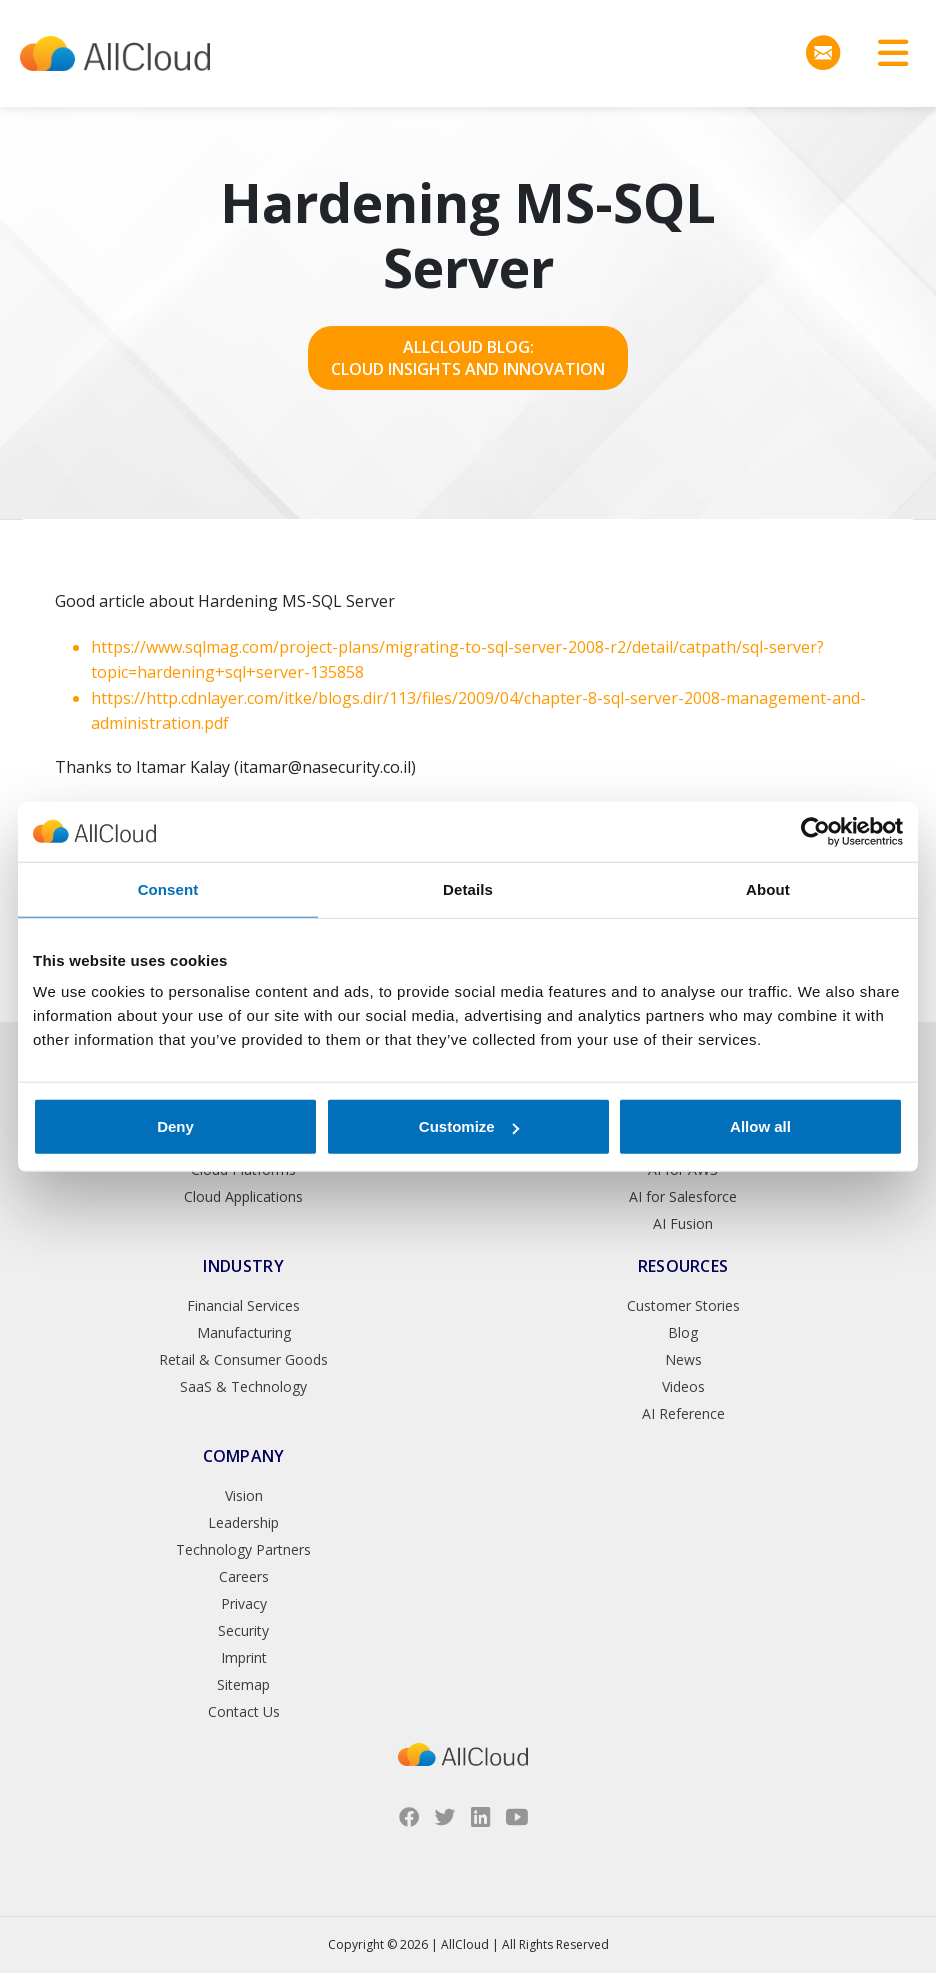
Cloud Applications (243, 1196)
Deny (175, 1126)
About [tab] (768, 888)
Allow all (760, 1126)
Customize (469, 1126)
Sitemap (243, 1684)
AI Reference (683, 1413)
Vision (244, 1495)
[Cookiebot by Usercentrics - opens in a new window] (815, 831)
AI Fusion (683, 1223)
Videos (683, 1386)
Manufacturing (244, 1332)
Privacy (244, 1603)
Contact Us (244, 1711)
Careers (244, 1576)
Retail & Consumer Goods (243, 1359)
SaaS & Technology (243, 1386)
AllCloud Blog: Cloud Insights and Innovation (468, 358)
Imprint (244, 1657)
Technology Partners (243, 1549)
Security (243, 1630)
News (683, 1359)
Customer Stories (683, 1305)
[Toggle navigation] (886, 53)
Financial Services (243, 1305)
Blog (683, 1332)
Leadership (243, 1522)
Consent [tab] (168, 888)
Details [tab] (468, 888)
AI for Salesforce (683, 1196)
